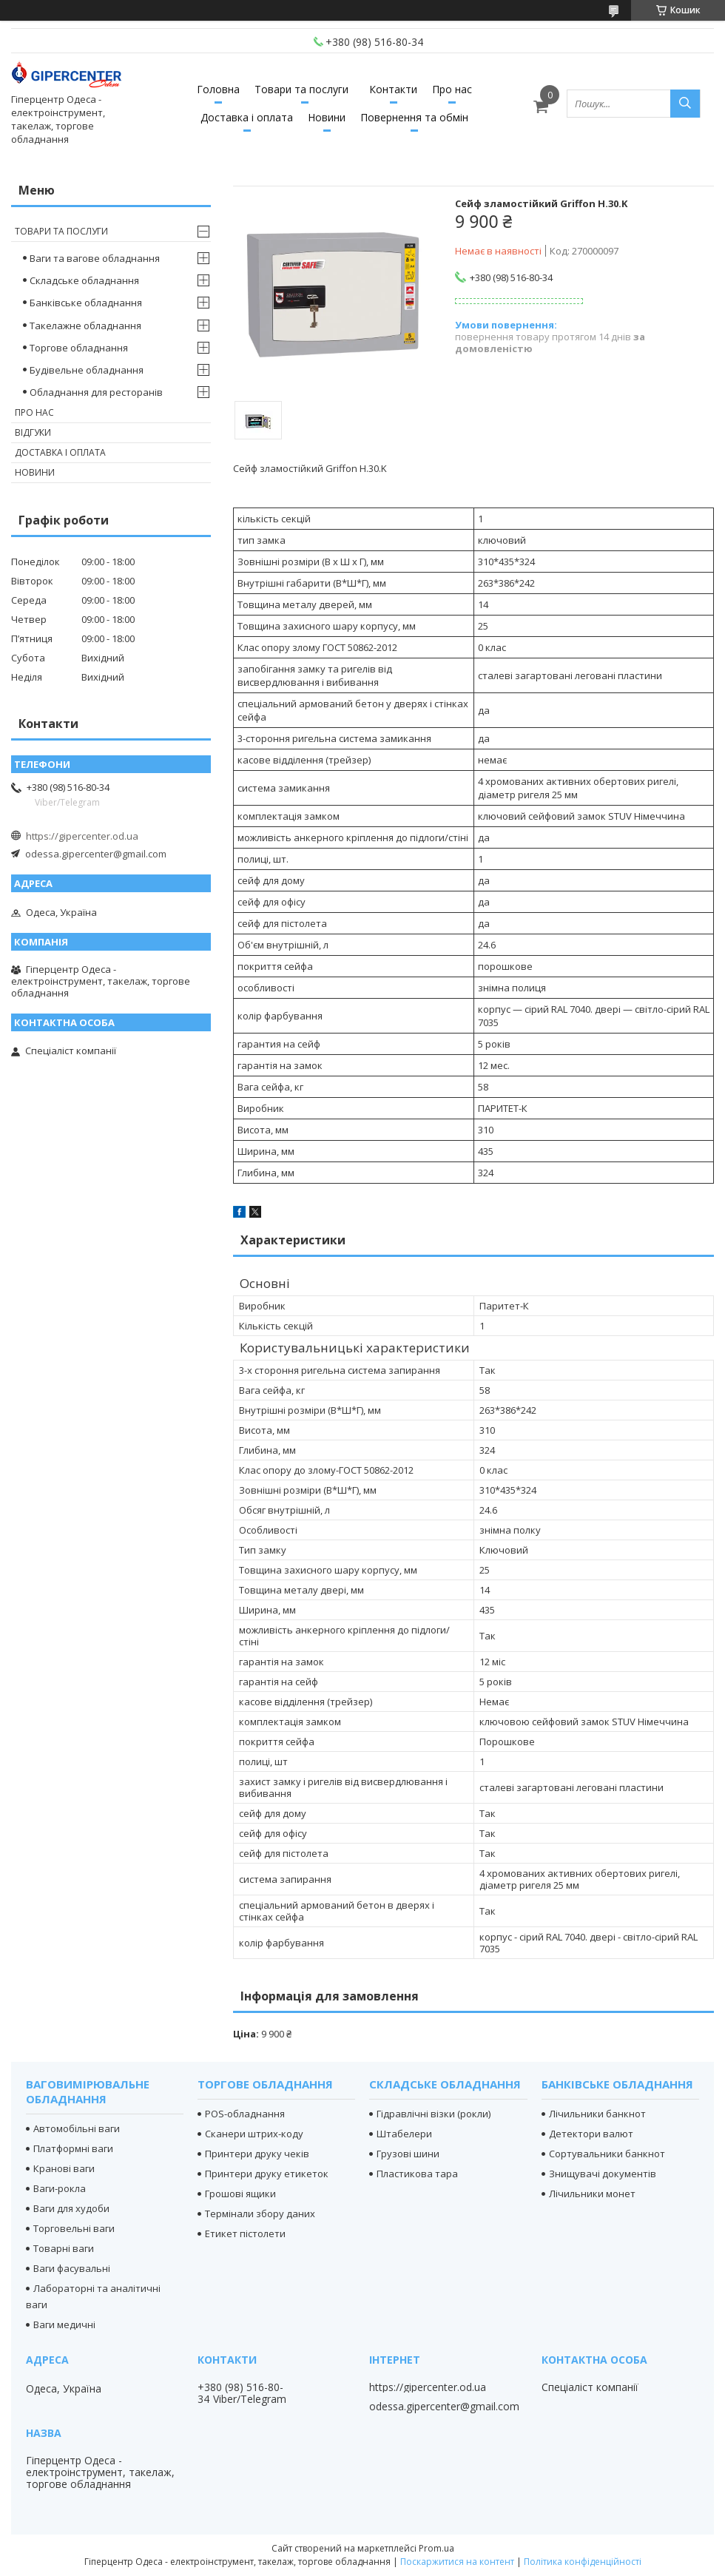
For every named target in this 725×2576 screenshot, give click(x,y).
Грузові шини (408, 2153)
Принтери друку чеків (257, 2153)
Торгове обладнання (79, 347)
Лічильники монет (592, 2193)
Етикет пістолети (245, 2233)
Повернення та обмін (414, 117)
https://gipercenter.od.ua (82, 836)
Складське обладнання (84, 280)
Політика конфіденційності (582, 2561)
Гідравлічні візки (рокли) (433, 2113)
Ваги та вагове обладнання (95, 258)
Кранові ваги (64, 2168)
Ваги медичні (64, 2324)
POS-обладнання (245, 2113)
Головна (218, 89)
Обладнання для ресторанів (96, 392)
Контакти (393, 89)
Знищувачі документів (602, 2173)
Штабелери (404, 2133)
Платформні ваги (73, 2148)
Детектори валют (591, 2133)
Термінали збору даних (260, 2213)
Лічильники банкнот (597, 2113)
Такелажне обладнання (85, 325)
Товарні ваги (63, 2248)
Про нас (452, 89)
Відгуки (33, 432)
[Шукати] (685, 104)
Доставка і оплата (246, 117)
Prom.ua (436, 2548)
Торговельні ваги (74, 2228)
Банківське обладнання (86, 302)
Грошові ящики (240, 2193)
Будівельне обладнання (87, 370)
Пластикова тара (417, 2173)
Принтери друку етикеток (266, 2173)
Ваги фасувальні (71, 2268)
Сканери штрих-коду (254, 2133)
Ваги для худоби (71, 2208)
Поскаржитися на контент (457, 2561)
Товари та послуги (301, 89)
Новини (326, 117)
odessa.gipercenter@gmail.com (95, 854)
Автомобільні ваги (76, 2128)
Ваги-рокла (59, 2188)
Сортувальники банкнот (607, 2153)
